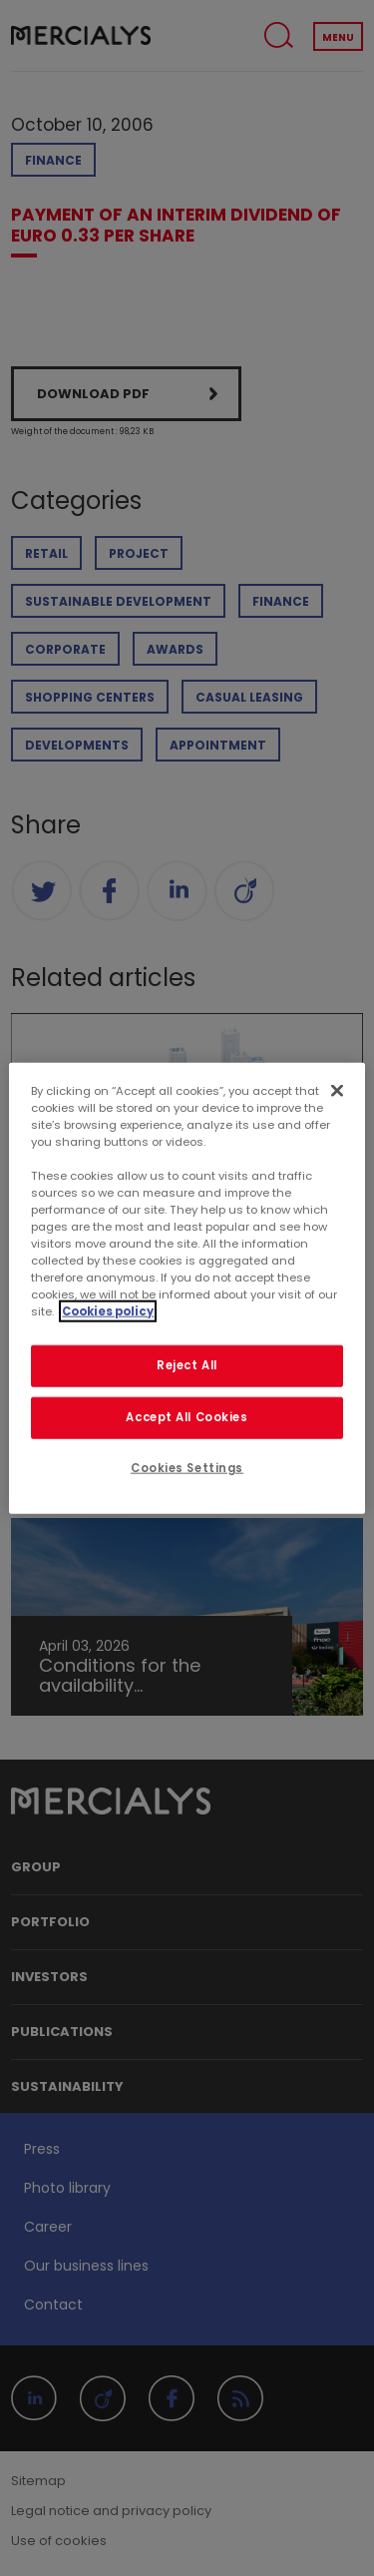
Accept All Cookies (186, 1417)
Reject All (187, 1365)
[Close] (337, 1090)
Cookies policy (108, 1311)
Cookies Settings (187, 1468)
